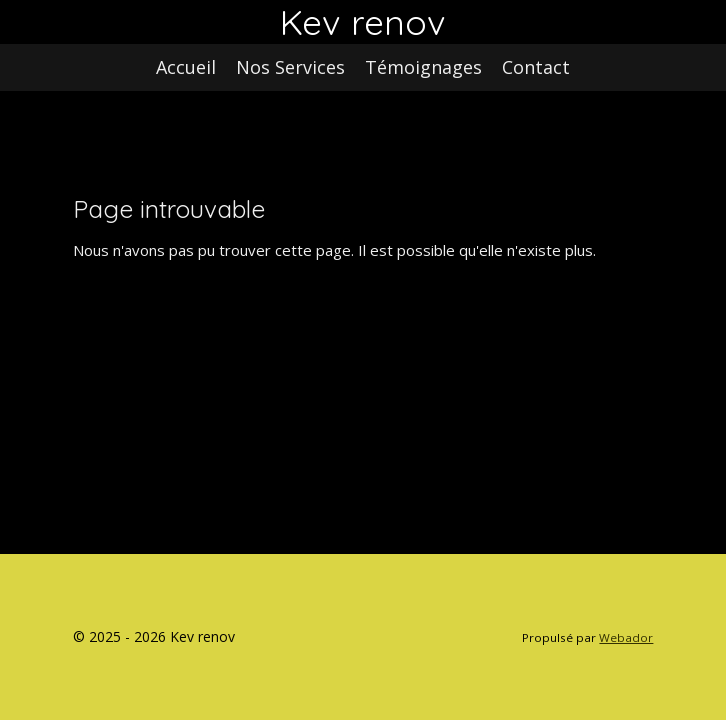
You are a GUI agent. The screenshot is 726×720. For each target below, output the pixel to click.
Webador (626, 637)
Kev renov (363, 22)
